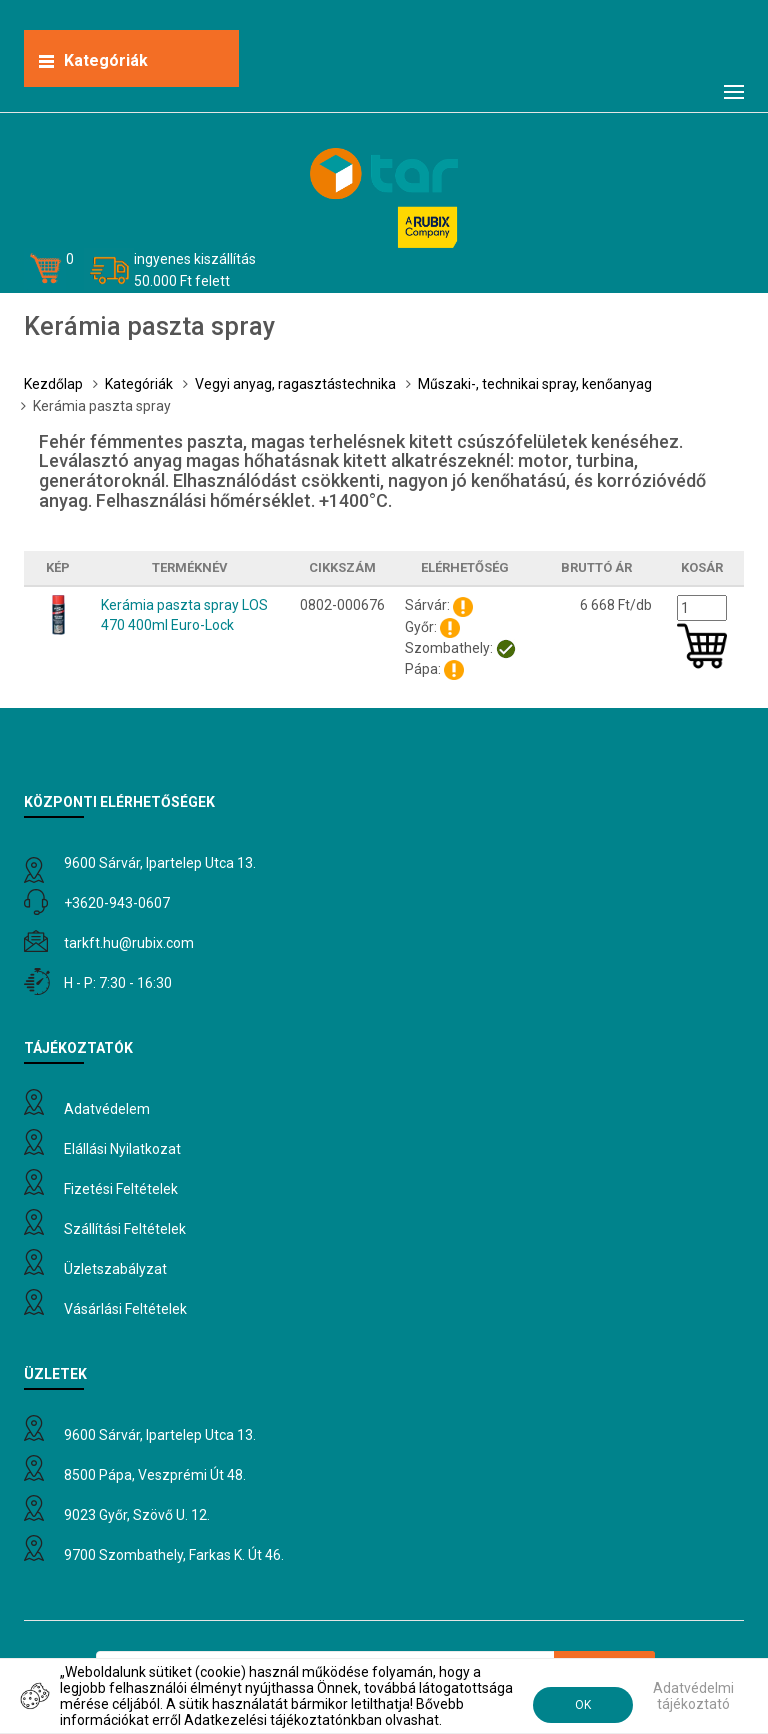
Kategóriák (139, 384)
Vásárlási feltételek (125, 1309)
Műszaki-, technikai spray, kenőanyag (535, 384)
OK (583, 1705)
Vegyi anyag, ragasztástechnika (295, 384)
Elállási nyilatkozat (122, 1149)
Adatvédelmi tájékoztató (693, 1696)
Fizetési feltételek (121, 1189)
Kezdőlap (53, 384)
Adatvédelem (107, 1109)
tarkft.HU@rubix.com (129, 943)
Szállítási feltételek (125, 1229)
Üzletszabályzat (115, 1269)
